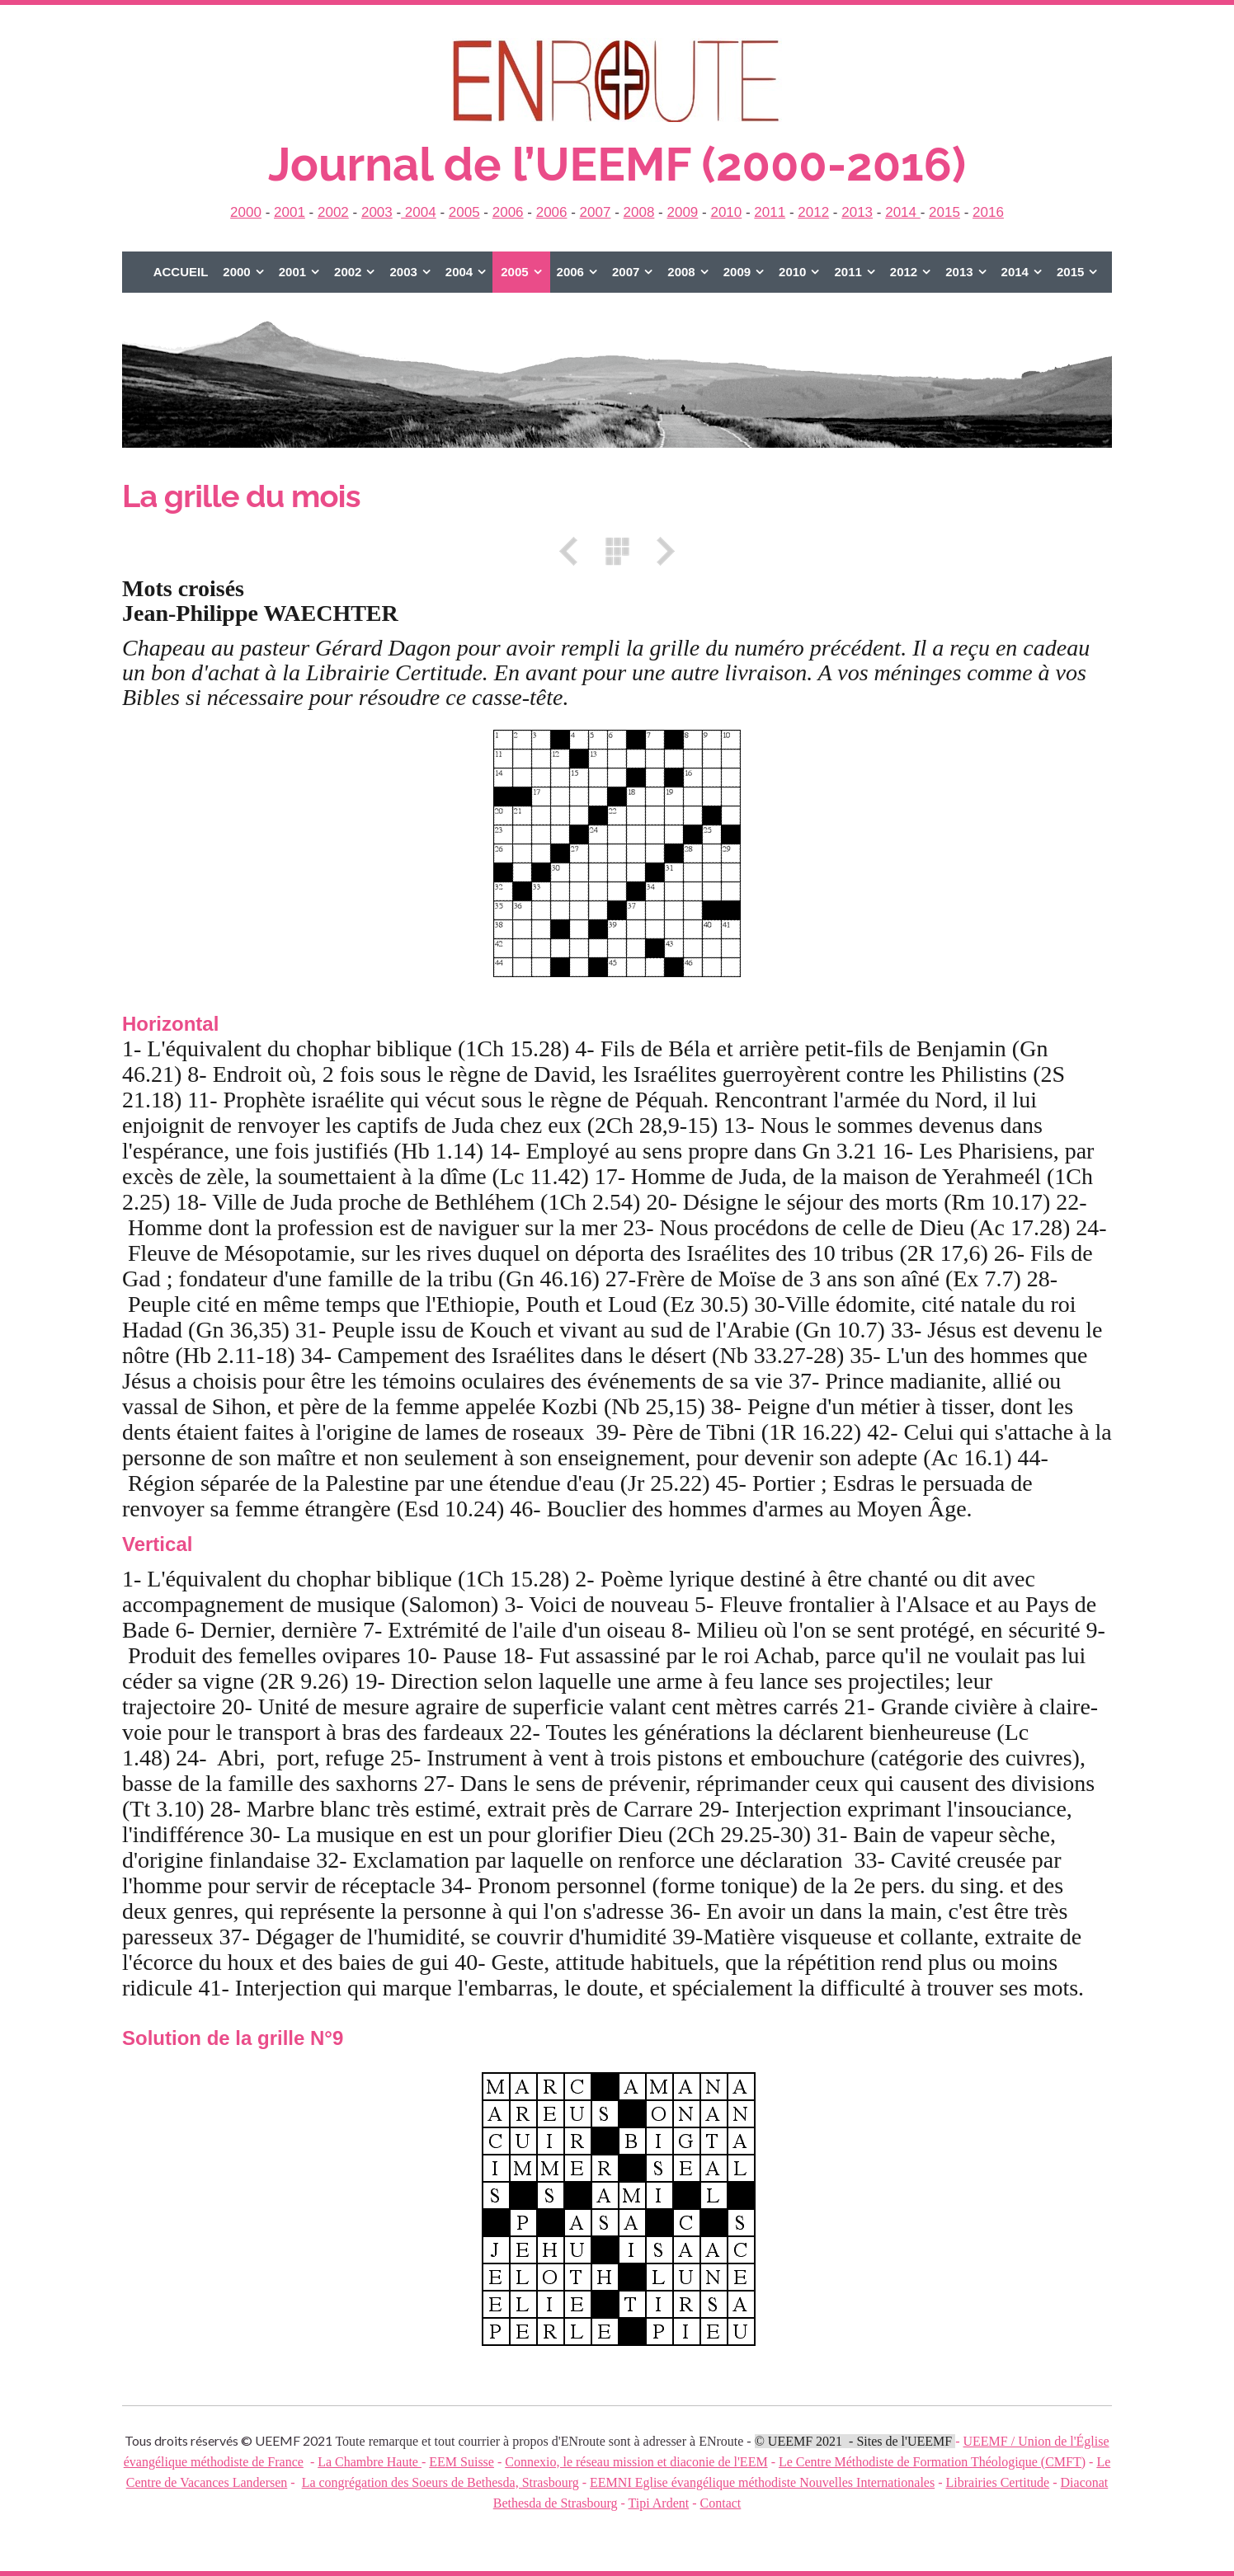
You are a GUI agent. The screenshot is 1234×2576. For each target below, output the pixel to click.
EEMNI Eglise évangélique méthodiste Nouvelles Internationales (762, 2482)
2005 (464, 212)
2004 (418, 212)
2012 (813, 212)
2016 (988, 212)
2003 (377, 212)
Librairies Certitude (997, 2482)
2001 (289, 212)
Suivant (660, 551)
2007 (595, 212)
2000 (245, 212)
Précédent (574, 551)
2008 (639, 212)
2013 (857, 212)
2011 (769, 212)
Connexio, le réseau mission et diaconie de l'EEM (636, 2462)
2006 (508, 212)
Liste (617, 551)
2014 (903, 212)
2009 (682, 212)
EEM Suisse (461, 2462)
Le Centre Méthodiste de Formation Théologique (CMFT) (932, 2462)
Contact (721, 2503)
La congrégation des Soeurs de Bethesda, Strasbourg (440, 2482)
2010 (726, 212)
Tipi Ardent (659, 2503)
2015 (944, 212)
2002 (333, 212)
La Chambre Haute (370, 2462)
